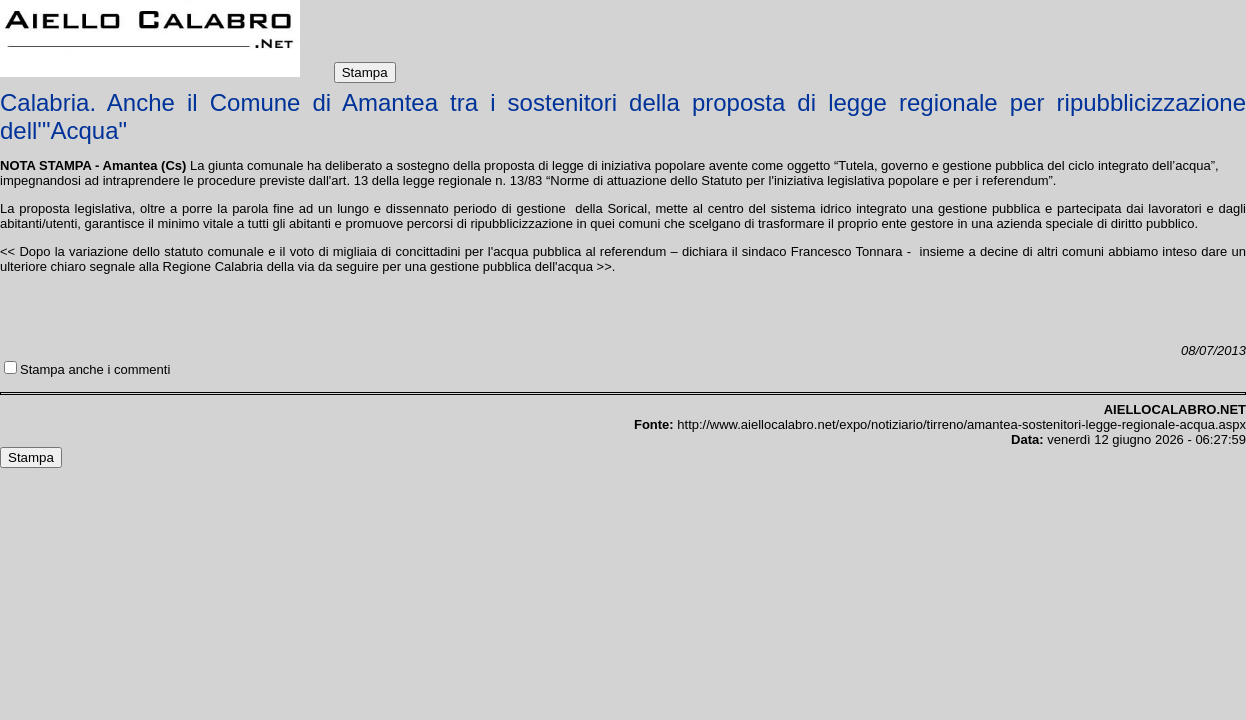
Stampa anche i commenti (95, 369)
